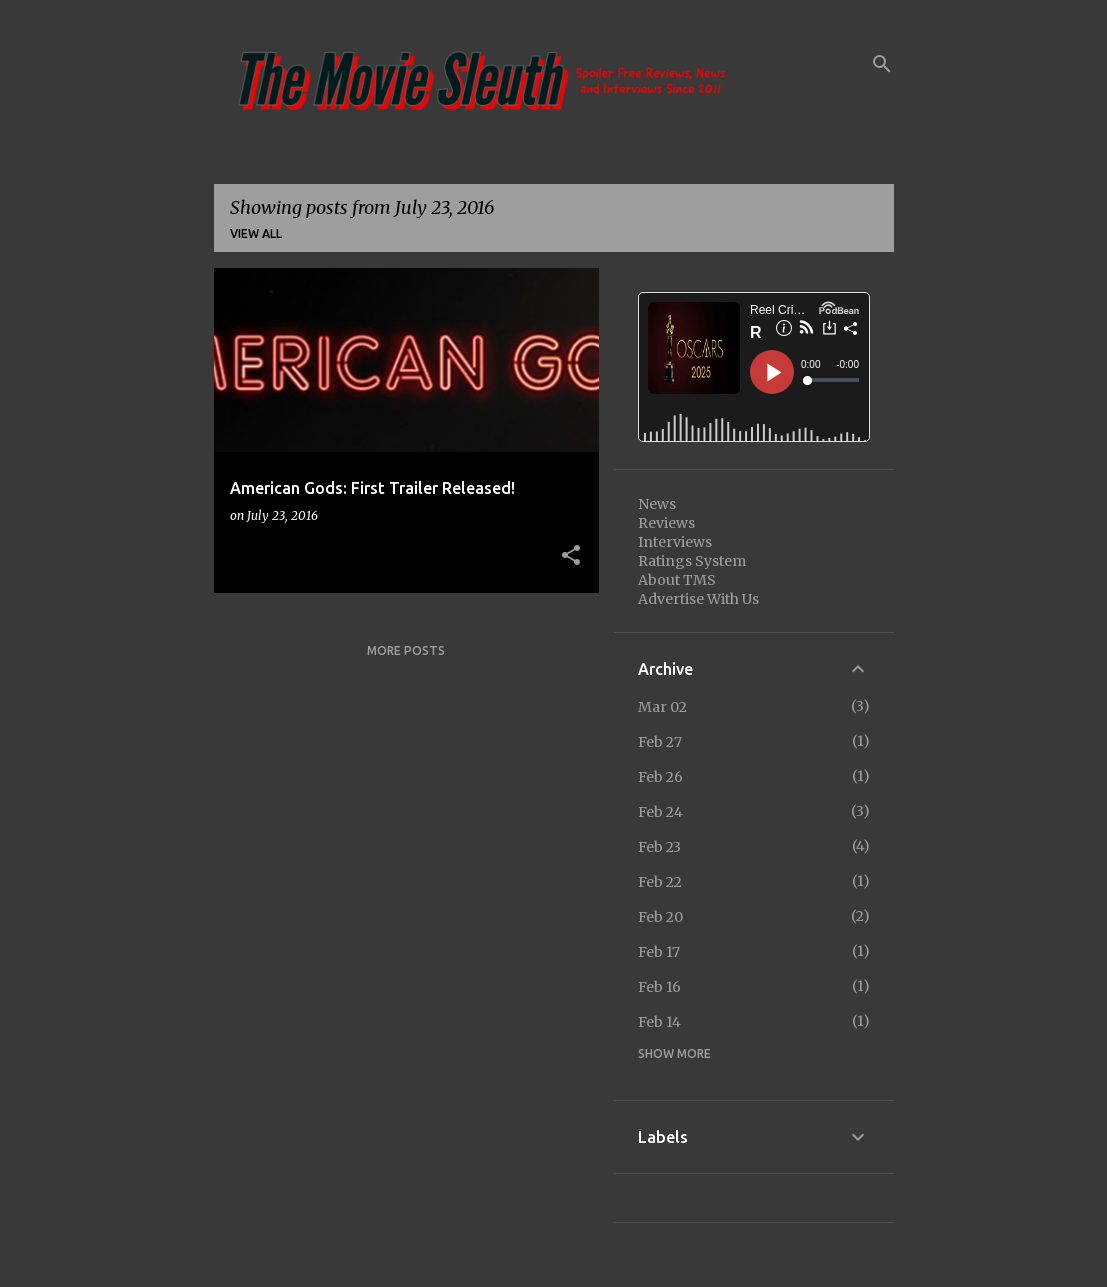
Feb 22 (660, 882)
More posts (406, 650)
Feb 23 (659, 847)
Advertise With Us (698, 599)
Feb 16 (659, 987)
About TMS (677, 580)
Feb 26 (660, 777)
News (657, 504)
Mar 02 (662, 707)
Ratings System (692, 561)
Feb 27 (660, 742)
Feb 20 (660, 917)
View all (256, 233)
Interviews (675, 542)
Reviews (666, 523)
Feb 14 (659, 1022)
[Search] (882, 64)
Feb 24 (660, 812)
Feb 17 (659, 952)
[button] (571, 556)
